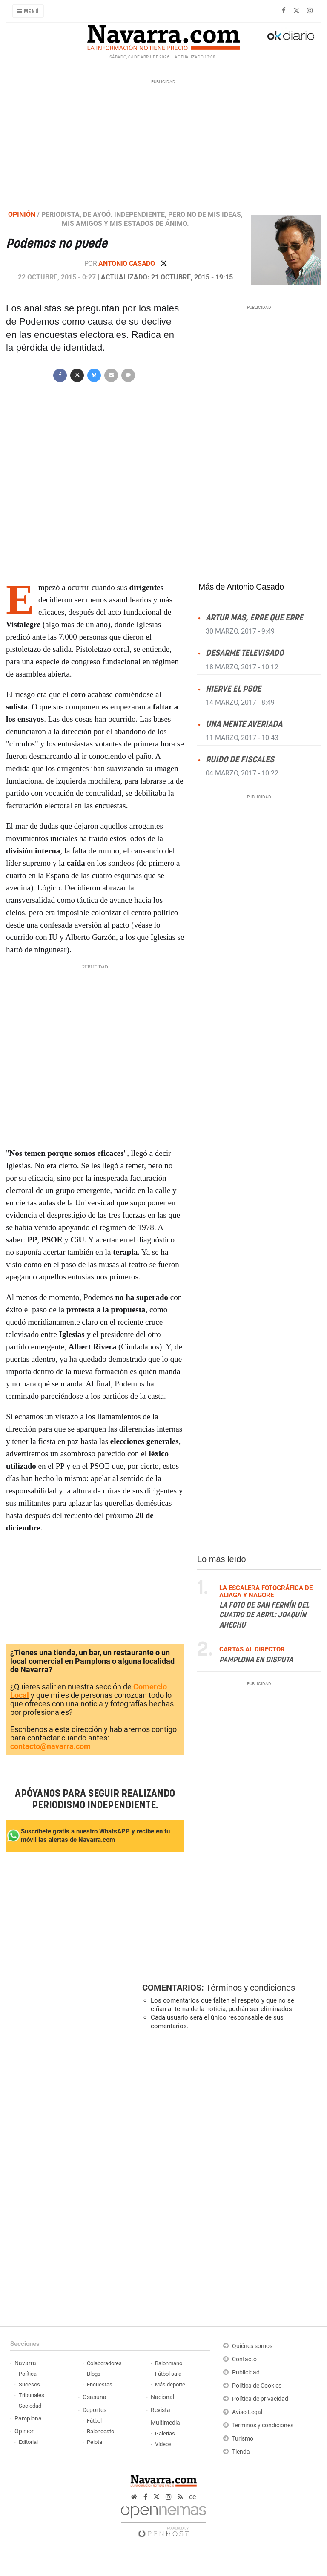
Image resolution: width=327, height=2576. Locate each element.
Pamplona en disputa (256, 1659)
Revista (160, 2410)
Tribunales (31, 2395)
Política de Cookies (256, 2385)
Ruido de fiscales (240, 759)
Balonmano (168, 2363)
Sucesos (29, 2384)
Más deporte (170, 2384)
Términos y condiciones (250, 1987)
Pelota (94, 2442)
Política (28, 2374)
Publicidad (246, 2372)
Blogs (93, 2374)
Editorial (28, 2442)
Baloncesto (100, 2431)
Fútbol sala (168, 2374)
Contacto (244, 2359)
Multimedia (165, 2422)
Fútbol (94, 2421)
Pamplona (28, 2418)
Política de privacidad (260, 2399)
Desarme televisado (245, 653)
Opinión (24, 2431)
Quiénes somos (252, 2346)
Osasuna (94, 2397)
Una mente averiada (244, 724)
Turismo (242, 2438)
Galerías (165, 2433)
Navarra (25, 2363)
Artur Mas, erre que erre (254, 618)
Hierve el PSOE (233, 689)
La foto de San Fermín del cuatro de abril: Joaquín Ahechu (264, 1615)
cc (192, 2497)
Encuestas (99, 2384)
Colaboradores (104, 2363)
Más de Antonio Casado (241, 586)
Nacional (162, 2397)
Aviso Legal (247, 2412)
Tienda (241, 2451)
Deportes (94, 2410)
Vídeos (163, 2444)
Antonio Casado (127, 263)
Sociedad (30, 2406)
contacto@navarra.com (50, 1746)
